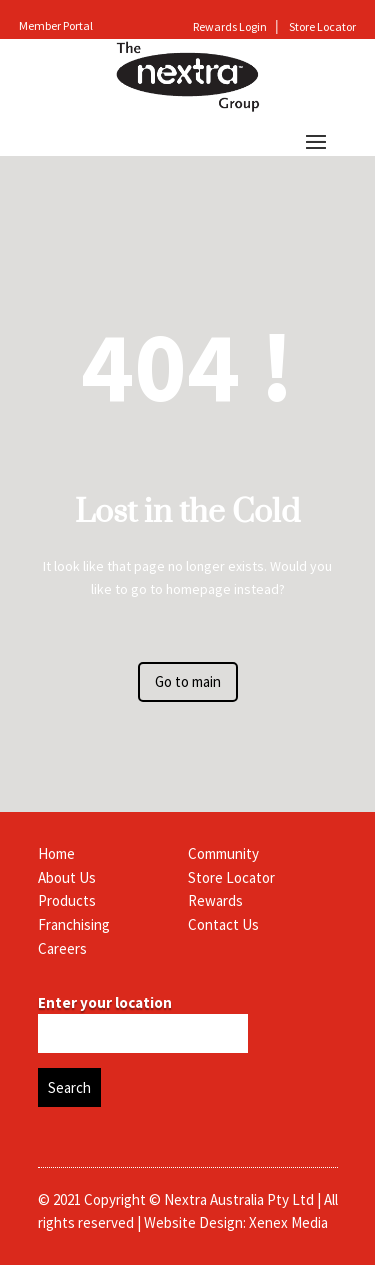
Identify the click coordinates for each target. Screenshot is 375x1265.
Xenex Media (288, 1222)
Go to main (188, 681)
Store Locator (322, 26)
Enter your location (105, 1002)
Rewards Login (231, 26)
